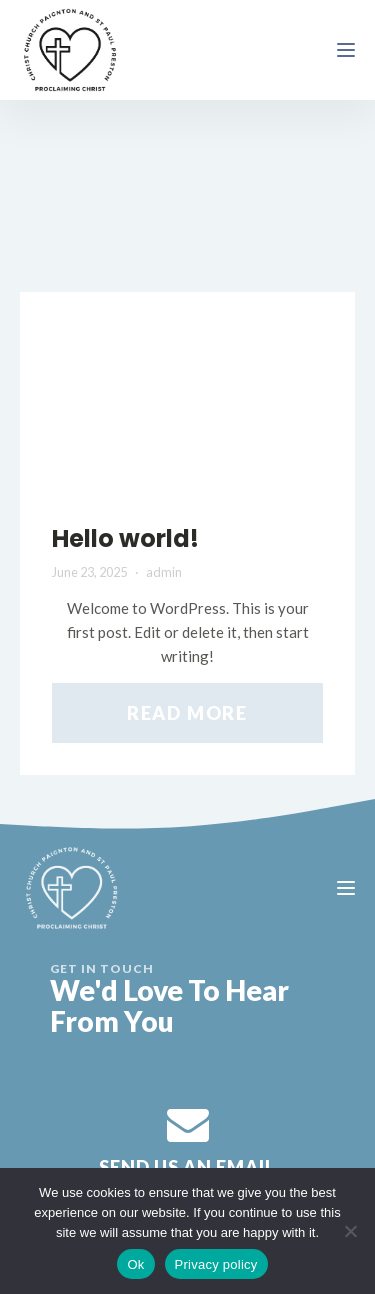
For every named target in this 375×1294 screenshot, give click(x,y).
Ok (135, 1264)
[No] (350, 1231)
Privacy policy (216, 1264)
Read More (187, 713)
